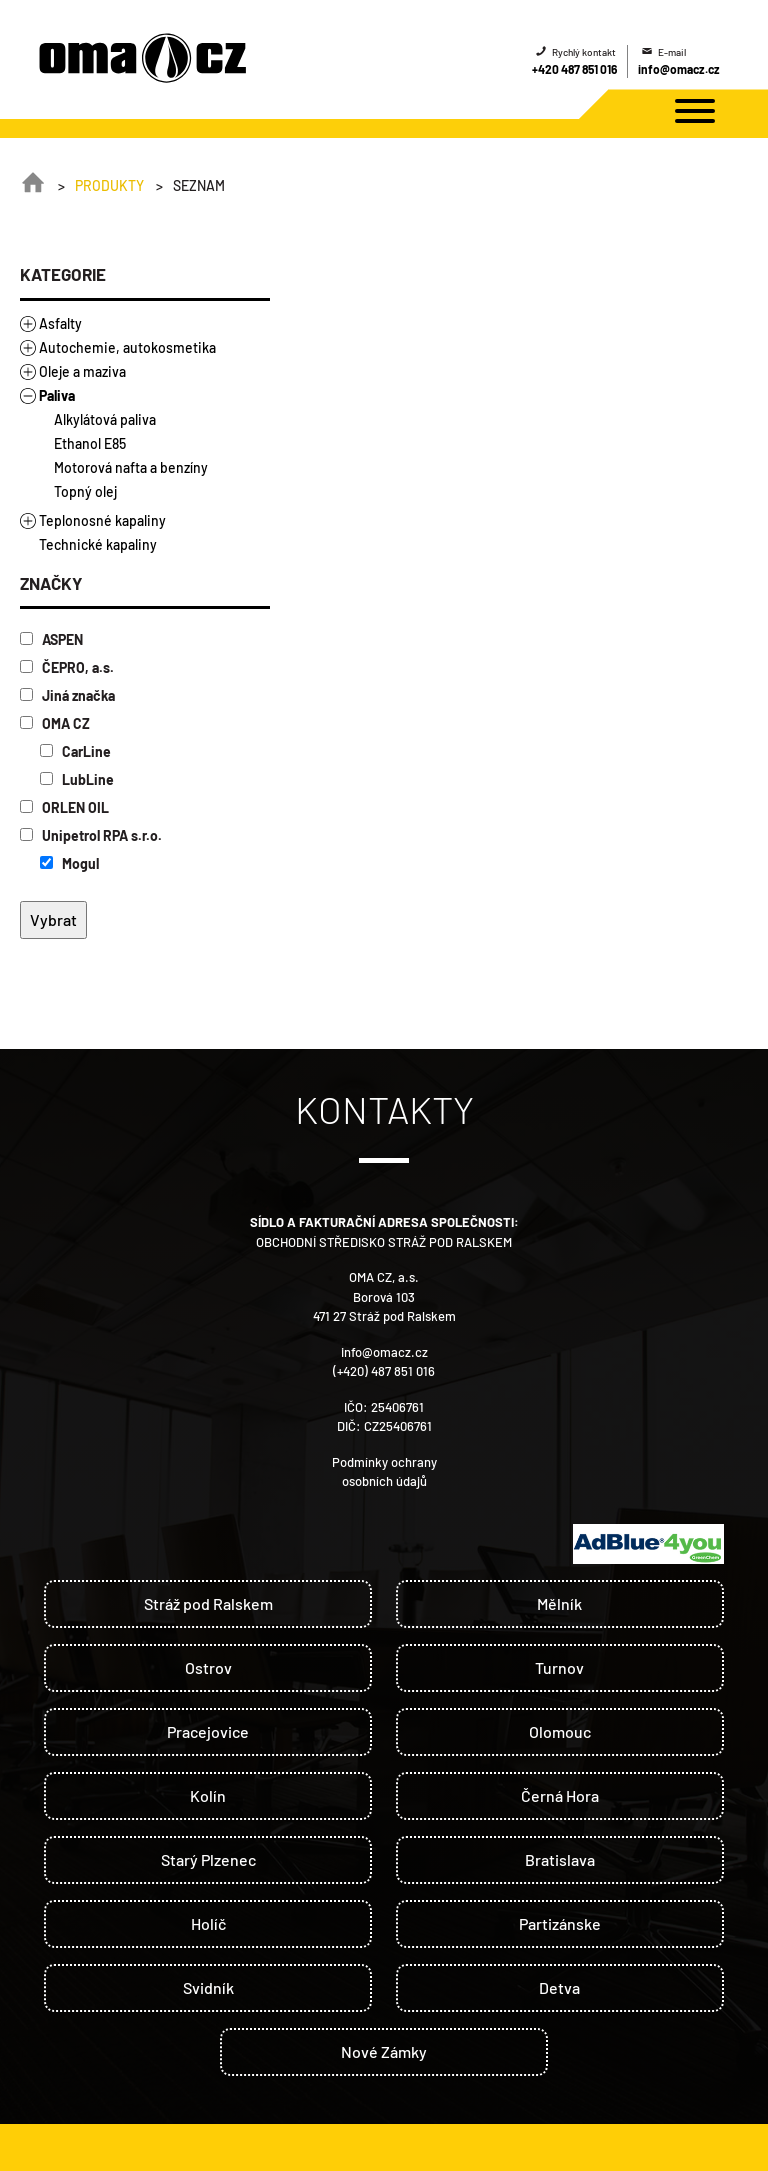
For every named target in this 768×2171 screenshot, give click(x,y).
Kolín (208, 1795)
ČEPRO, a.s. (67, 667)
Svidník (208, 1987)
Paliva (57, 395)
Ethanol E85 (90, 443)
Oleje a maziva (82, 371)
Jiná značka (67, 695)
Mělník (559, 1603)
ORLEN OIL (64, 807)
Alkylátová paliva (105, 419)
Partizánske (560, 1923)
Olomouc (560, 1731)
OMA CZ (55, 723)
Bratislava (560, 1859)
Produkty (109, 185)
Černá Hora (560, 1795)
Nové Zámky (384, 2051)
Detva (559, 1987)
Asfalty (60, 323)
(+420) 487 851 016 (384, 1371)
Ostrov (208, 1667)
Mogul (69, 863)
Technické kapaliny (98, 544)
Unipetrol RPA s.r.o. (91, 835)
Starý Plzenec (208, 1859)
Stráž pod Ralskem (208, 1603)
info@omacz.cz (679, 69)
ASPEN (51, 639)
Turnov (559, 1667)
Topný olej (85, 491)
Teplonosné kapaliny (102, 520)
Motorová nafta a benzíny (131, 467)
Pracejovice (208, 1731)
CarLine (75, 751)
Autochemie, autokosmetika (127, 347)
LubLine (77, 779)
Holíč (208, 1923)
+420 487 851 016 (574, 69)
